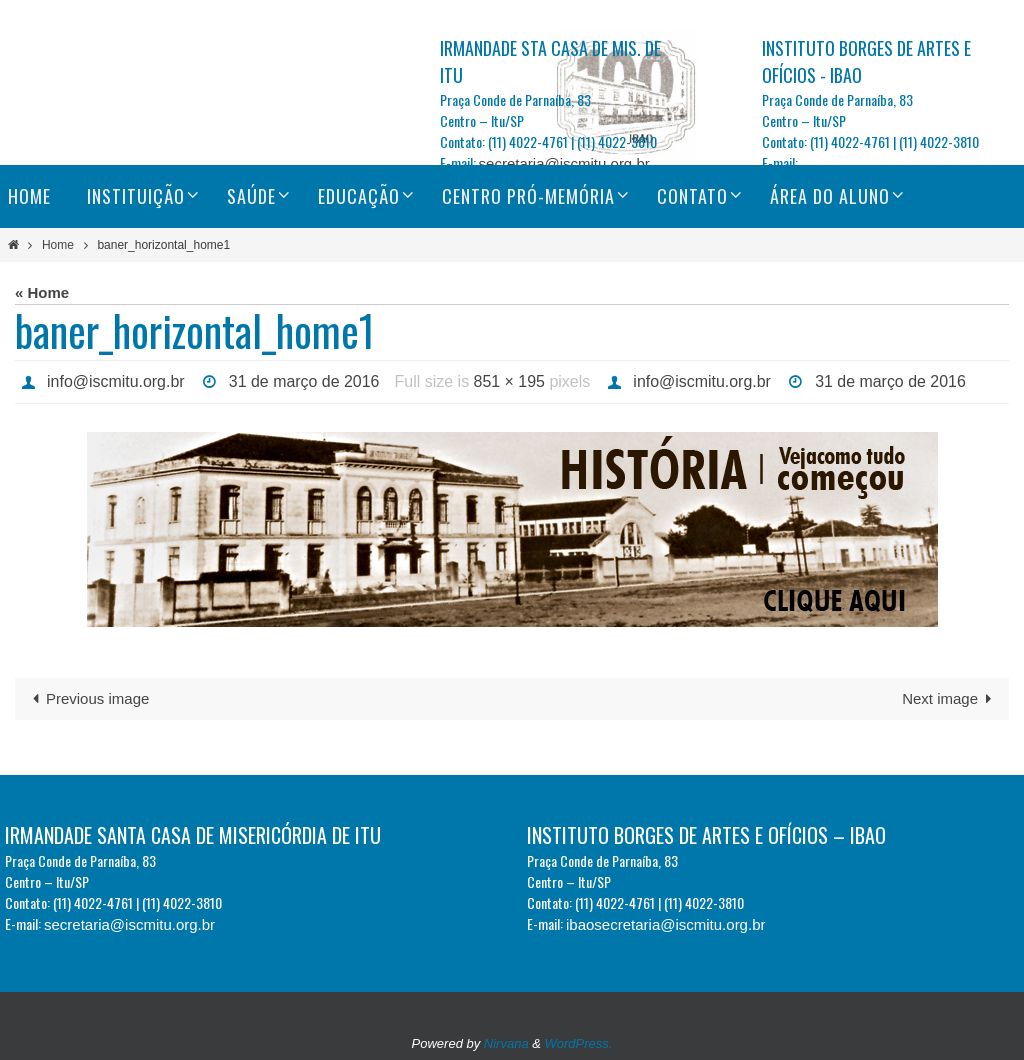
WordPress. (579, 1043)
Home (58, 245)
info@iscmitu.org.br (116, 381)
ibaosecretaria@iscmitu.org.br (665, 924)
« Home (42, 292)
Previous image (87, 698)
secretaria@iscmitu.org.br (564, 163)
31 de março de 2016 (304, 381)
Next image (950, 698)
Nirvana (506, 1043)
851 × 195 (511, 381)
